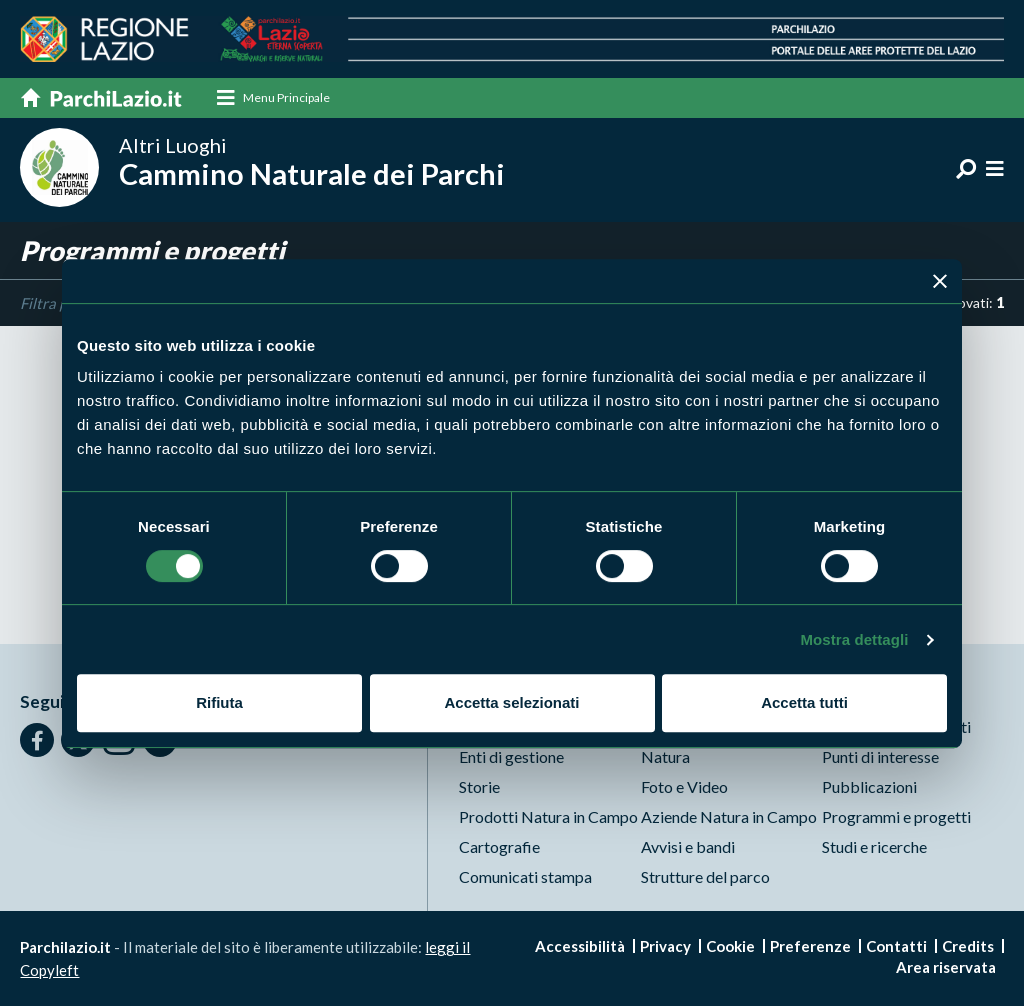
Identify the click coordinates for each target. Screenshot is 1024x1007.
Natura (665, 757)
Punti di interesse (880, 757)
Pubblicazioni (869, 787)
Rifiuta (219, 702)
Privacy (665, 947)
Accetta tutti (804, 702)
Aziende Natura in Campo (729, 817)
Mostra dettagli (854, 639)
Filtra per (50, 304)
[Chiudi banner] (940, 281)
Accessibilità (580, 947)
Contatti (896, 947)
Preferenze (810, 947)
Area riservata (946, 968)
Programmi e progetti (896, 817)
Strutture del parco (705, 877)
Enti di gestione (511, 757)
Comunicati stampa (525, 877)
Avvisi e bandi (688, 847)
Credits (968, 947)
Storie (479, 787)
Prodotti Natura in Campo (548, 817)
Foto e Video (684, 787)
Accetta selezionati (511, 702)
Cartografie (499, 847)
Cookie (730, 947)
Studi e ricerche (874, 847)
